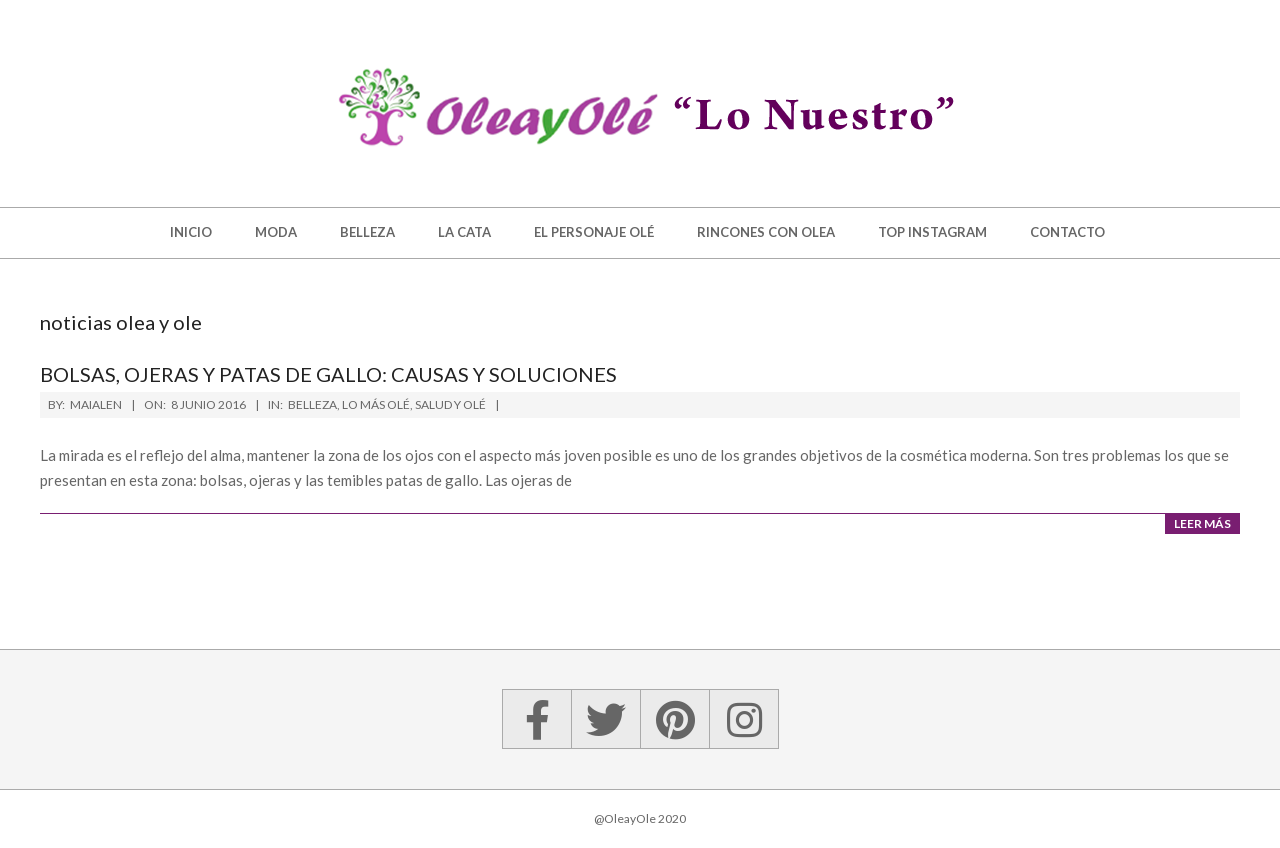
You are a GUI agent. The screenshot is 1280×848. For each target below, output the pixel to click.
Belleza (312, 404)
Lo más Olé (376, 404)
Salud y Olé (450, 404)
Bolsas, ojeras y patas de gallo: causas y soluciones (328, 374)
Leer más (1202, 523)
